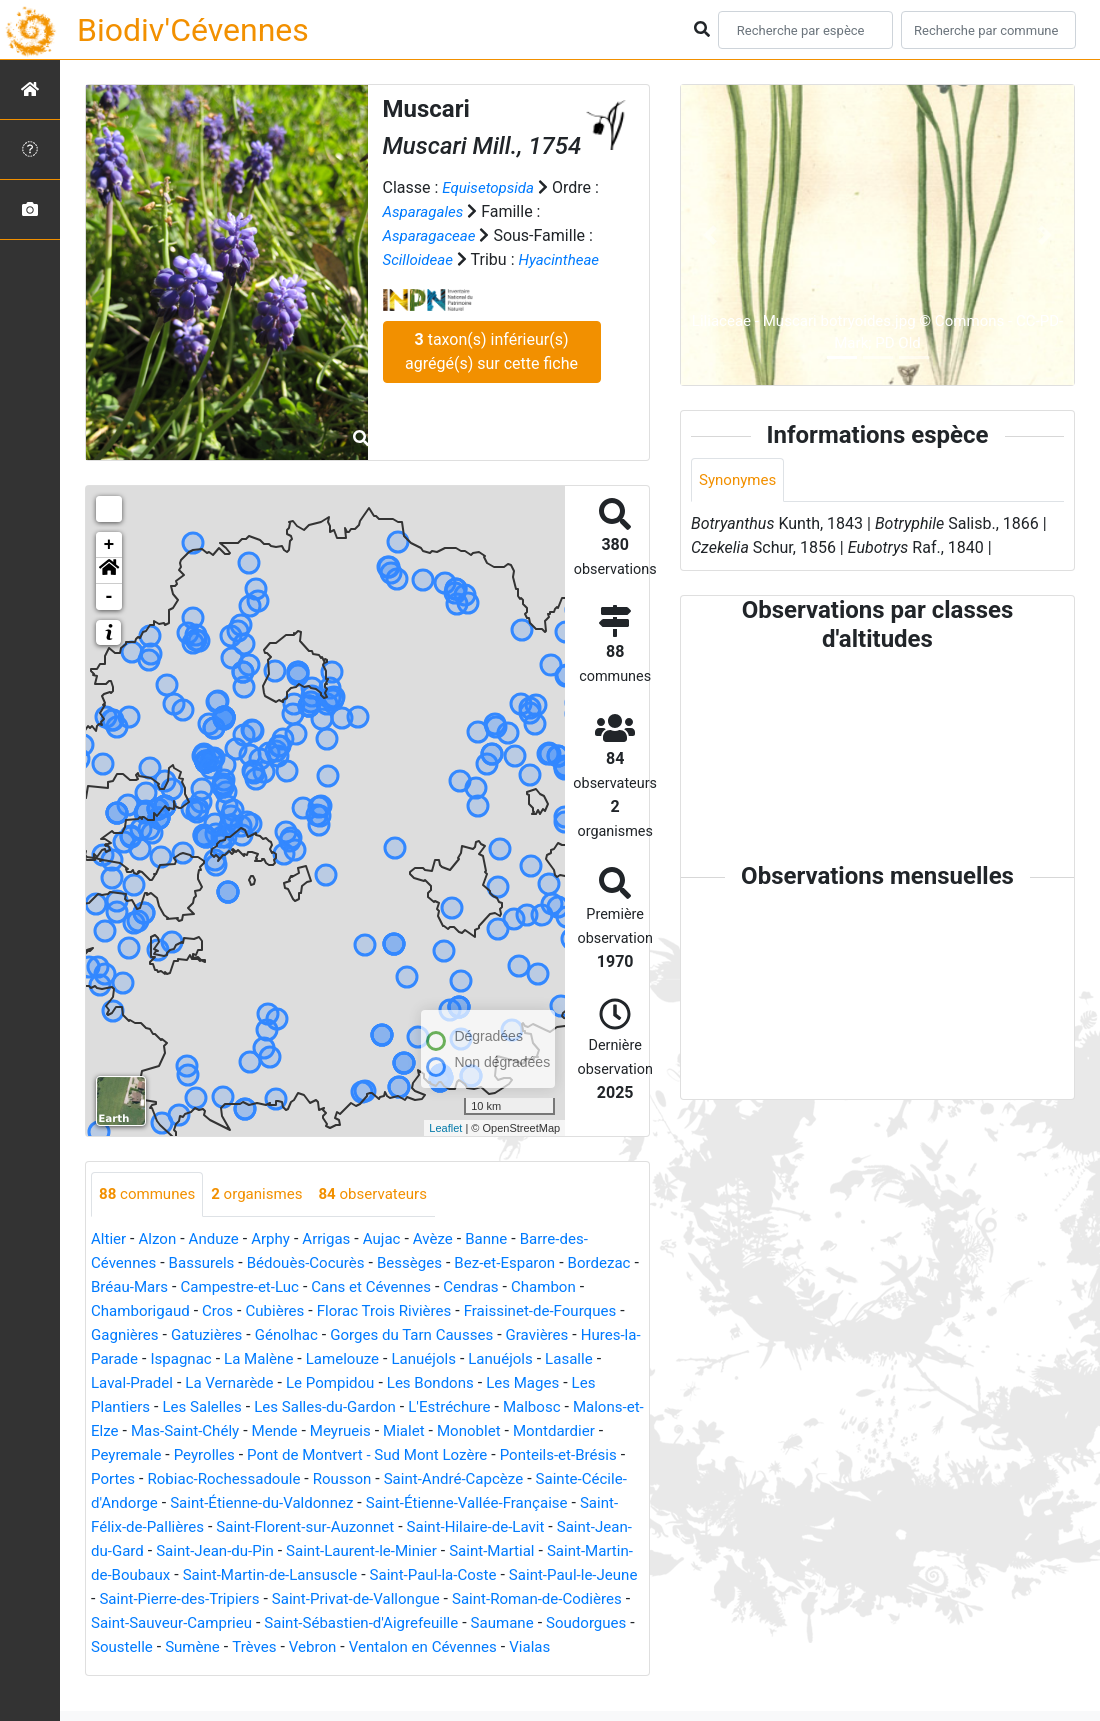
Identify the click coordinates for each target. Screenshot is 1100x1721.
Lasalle (197, 1383)
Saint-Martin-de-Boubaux (455, 1575)
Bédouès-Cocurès (317, 1263)
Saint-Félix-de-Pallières (398, 1527)
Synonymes (740, 480)
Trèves (262, 1671)
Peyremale (307, 1455)
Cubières (366, 1311)
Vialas (553, 1671)
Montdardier (214, 1455)
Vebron (324, 1671)
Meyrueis (511, 1431)
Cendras (571, 1287)
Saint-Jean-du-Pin (540, 1551)
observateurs (387, 1194)
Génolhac (397, 1335)
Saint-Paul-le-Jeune (464, 1599)
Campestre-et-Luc (328, 1287)
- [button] (109, 597)
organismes (265, 1194)
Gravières (124, 1359)
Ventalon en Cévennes (441, 1671)
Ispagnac (328, 1359)
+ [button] (109, 545)
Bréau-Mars (211, 1287)
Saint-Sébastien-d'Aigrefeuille (337, 1647)
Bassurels (208, 1263)
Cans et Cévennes (466, 1287)
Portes (311, 1479)
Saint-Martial (309, 1575)
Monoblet (125, 1455)
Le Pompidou (488, 1383)
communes (150, 1194)
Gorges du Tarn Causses (530, 1335)
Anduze (219, 1239)
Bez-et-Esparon (527, 1263)
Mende (442, 1431)
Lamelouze (499, 1359)
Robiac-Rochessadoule (428, 1479)
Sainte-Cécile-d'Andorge (295, 1503)
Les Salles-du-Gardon (466, 1407)
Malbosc (129, 1431)
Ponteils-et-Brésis (213, 1479)
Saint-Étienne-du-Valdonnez (489, 1503)
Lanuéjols (584, 1359)
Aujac (396, 1239)
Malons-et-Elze (225, 1431)
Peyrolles (390, 1455)
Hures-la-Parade (227, 1359)
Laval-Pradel (278, 1383)
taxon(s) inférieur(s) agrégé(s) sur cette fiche (491, 375)
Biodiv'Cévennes (193, 30)
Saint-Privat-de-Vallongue (276, 1623)
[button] (109, 571)
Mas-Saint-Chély (347, 1431)
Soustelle (124, 1671)
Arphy (279, 1239)
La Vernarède (381, 1383)
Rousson (553, 1479)
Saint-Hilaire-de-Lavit (244, 1551)
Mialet (578, 1431)
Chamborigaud (224, 1311)
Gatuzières (314, 1335)
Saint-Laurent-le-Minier (171, 1575)
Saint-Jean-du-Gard (398, 1551)
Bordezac (124, 1287)
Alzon (161, 1239)
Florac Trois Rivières (481, 1311)
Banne (505, 1239)
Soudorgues (574, 1647)
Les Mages (138, 1407)
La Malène (411, 1359)
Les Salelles (336, 1407)
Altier (109, 1239)
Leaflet (445, 1128)
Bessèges (427, 1263)
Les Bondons (593, 1383)
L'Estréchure (598, 1407)
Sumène (198, 1671)
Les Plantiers (235, 1407)
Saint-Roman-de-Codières (468, 1623)
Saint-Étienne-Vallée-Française (198, 1527)
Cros (306, 1311)
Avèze (449, 1239)
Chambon (125, 1311)
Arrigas (338, 1239)
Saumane (485, 1647)
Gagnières (228, 1335)
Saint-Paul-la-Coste (315, 1599)
